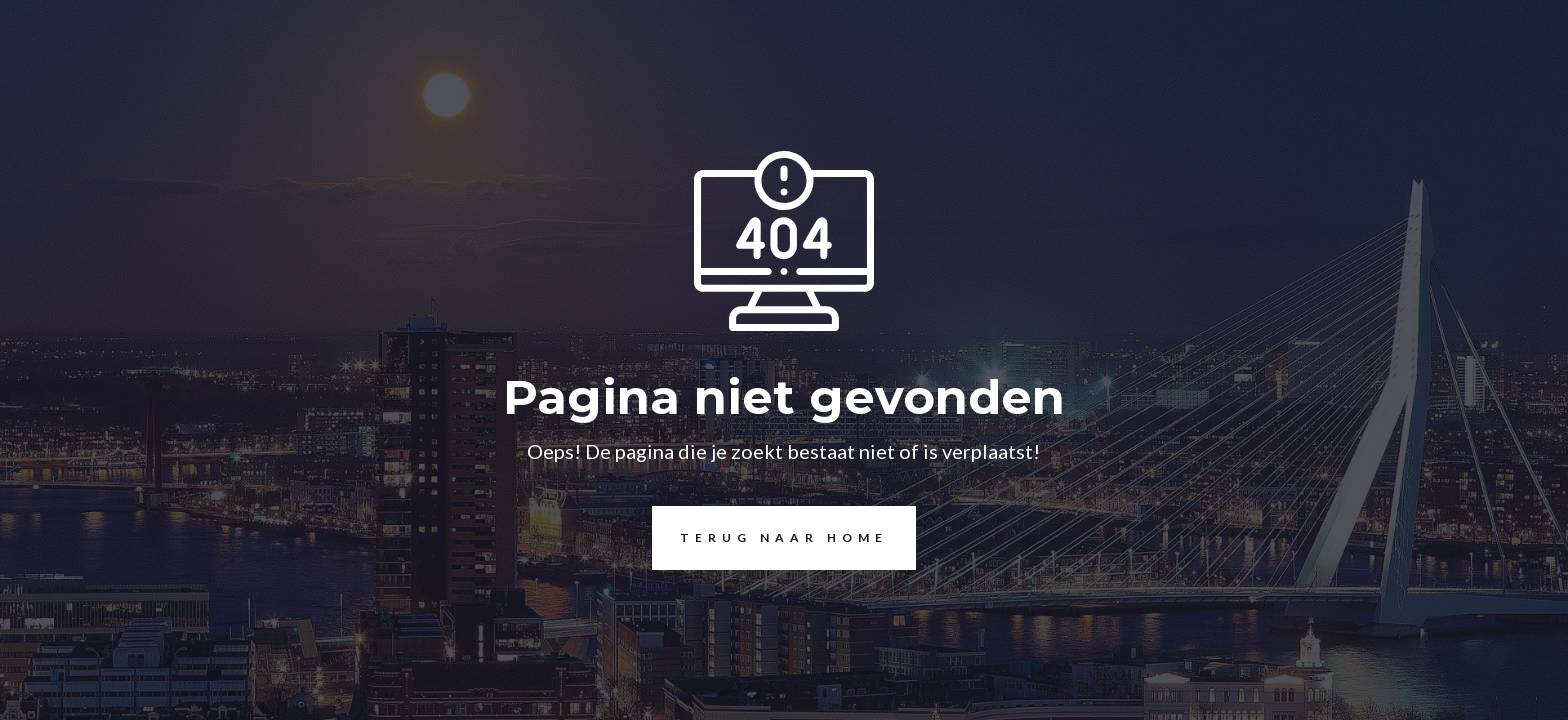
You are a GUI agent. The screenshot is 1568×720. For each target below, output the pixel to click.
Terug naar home (770, 538)
